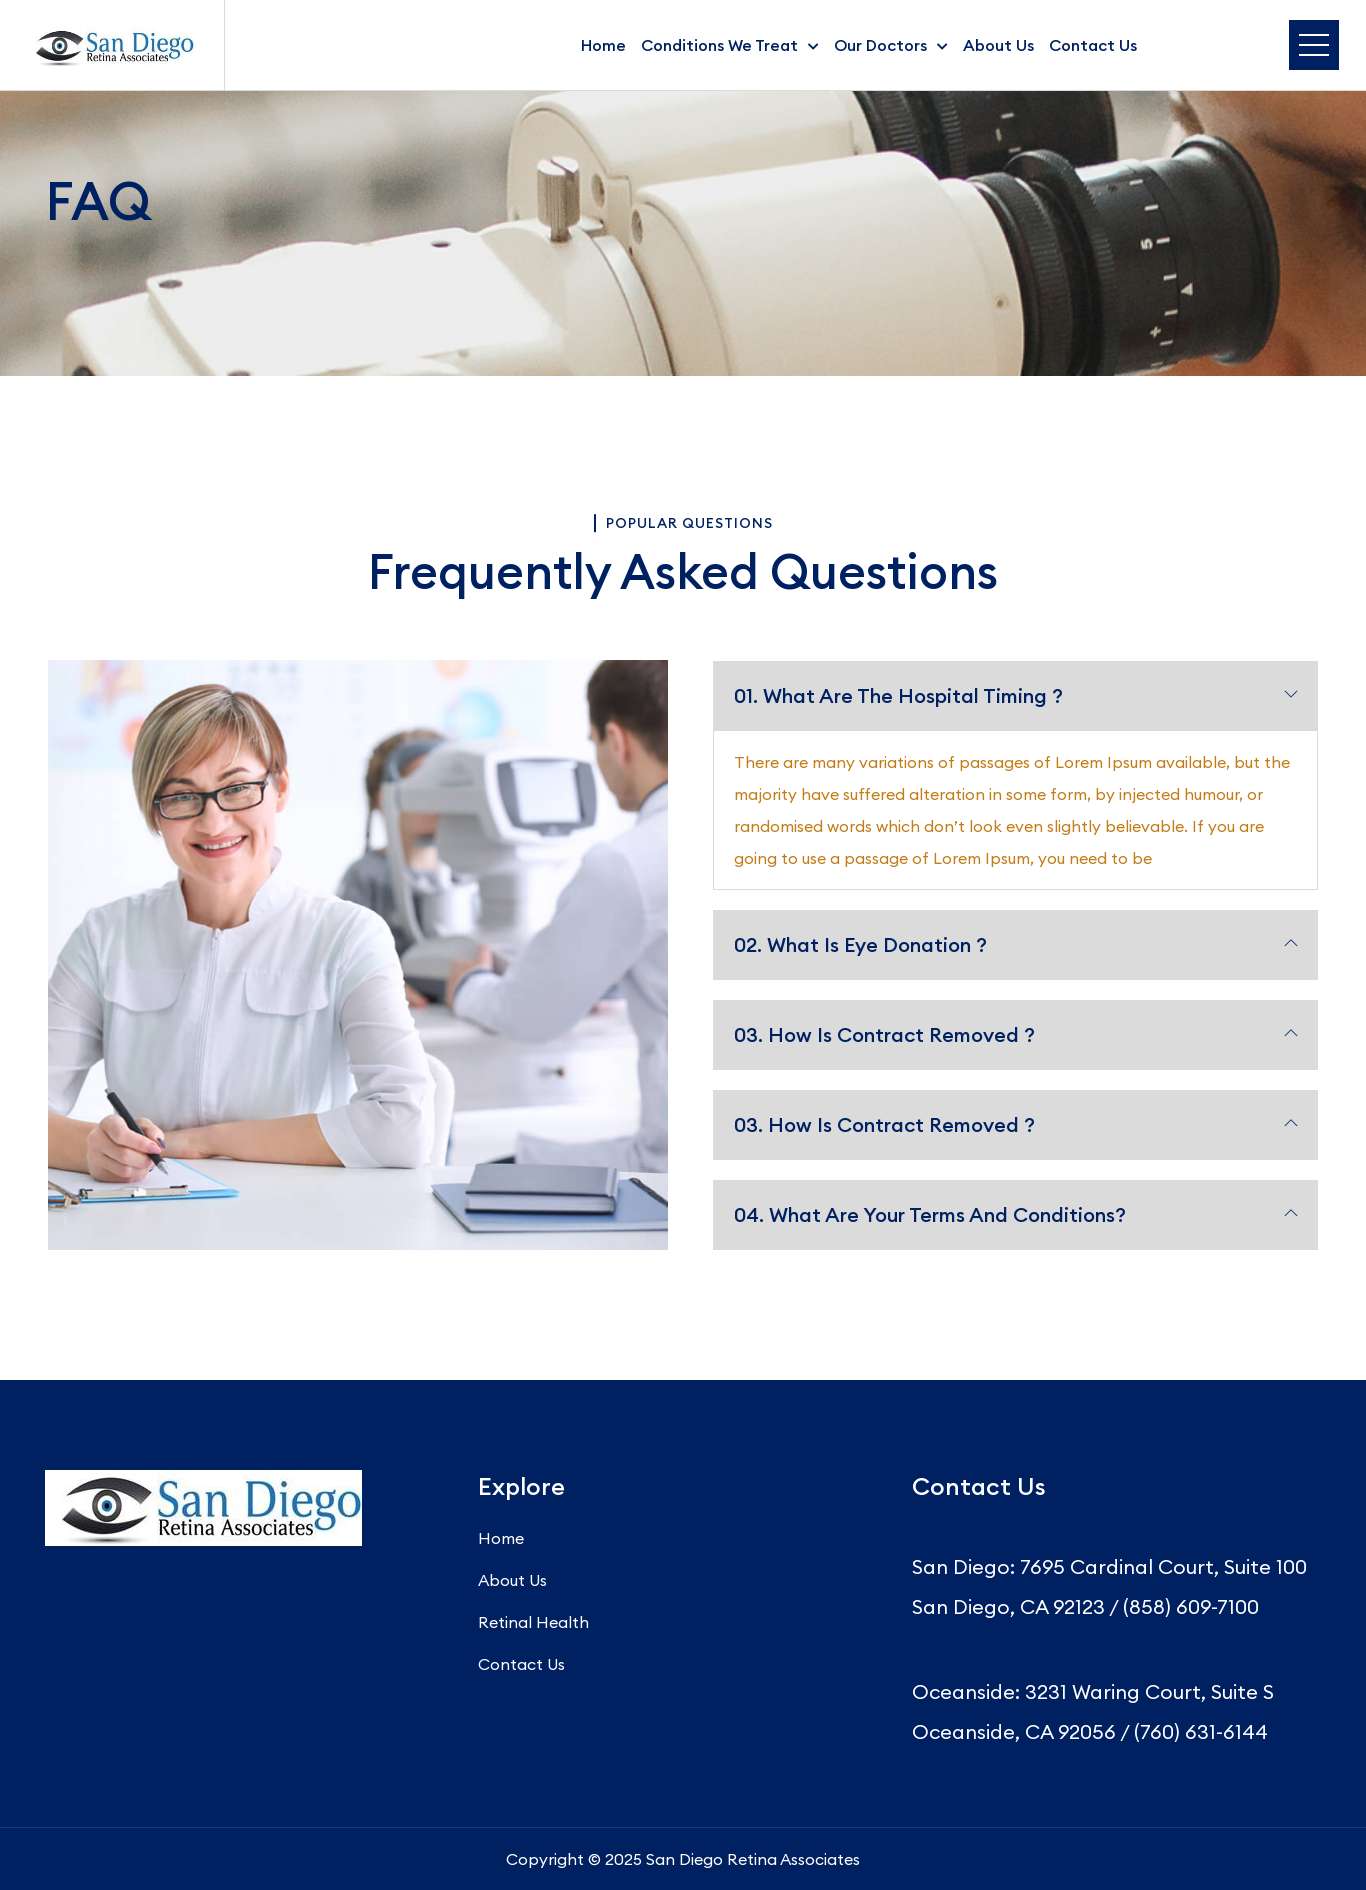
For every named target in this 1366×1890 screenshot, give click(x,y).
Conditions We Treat (719, 45)
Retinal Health (533, 1622)
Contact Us (1093, 45)
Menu (1314, 45)
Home (603, 45)
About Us (998, 45)
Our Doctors (880, 45)
